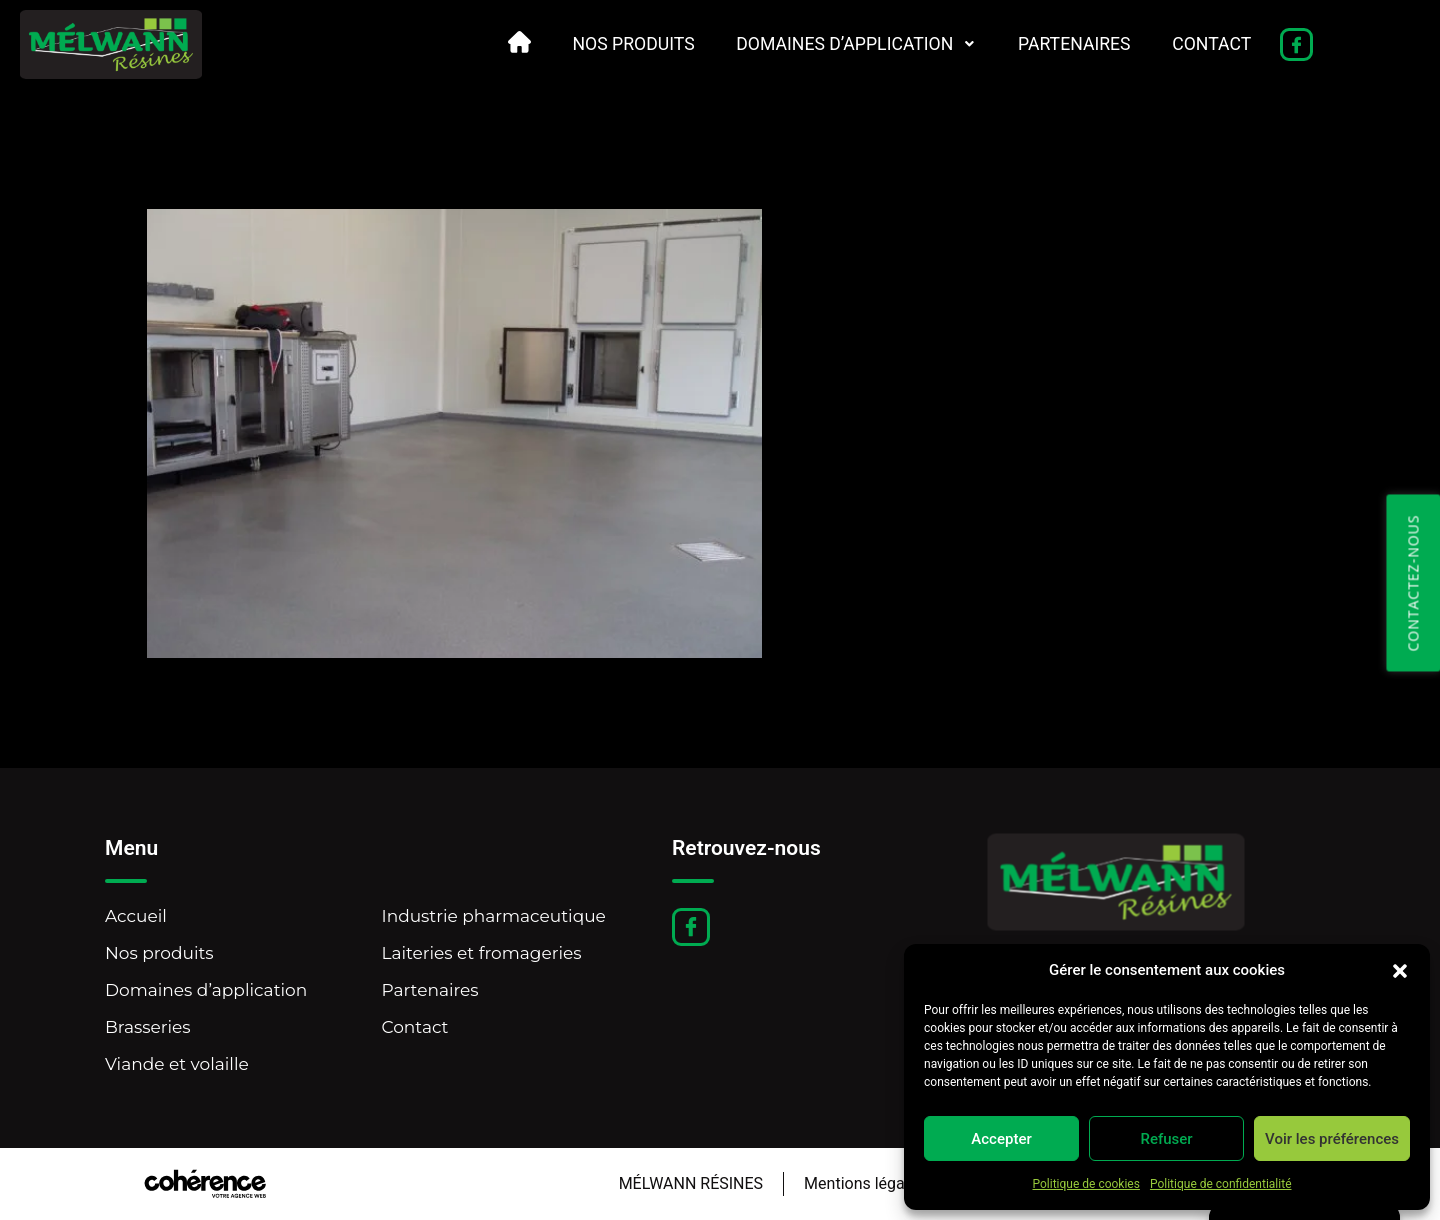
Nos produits (622, 43)
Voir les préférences (1332, 1139)
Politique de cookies (1086, 1184)
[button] (1400, 970)
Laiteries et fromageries (482, 953)
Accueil (136, 916)
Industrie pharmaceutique (494, 916)
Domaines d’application (849, 43)
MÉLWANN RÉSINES (687, 1183)
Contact (1210, 43)
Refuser (1166, 1139)
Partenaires (1071, 43)
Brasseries (148, 1027)
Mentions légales (861, 1183)
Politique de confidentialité (1221, 1184)
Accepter (1001, 1139)
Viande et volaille (177, 1064)
